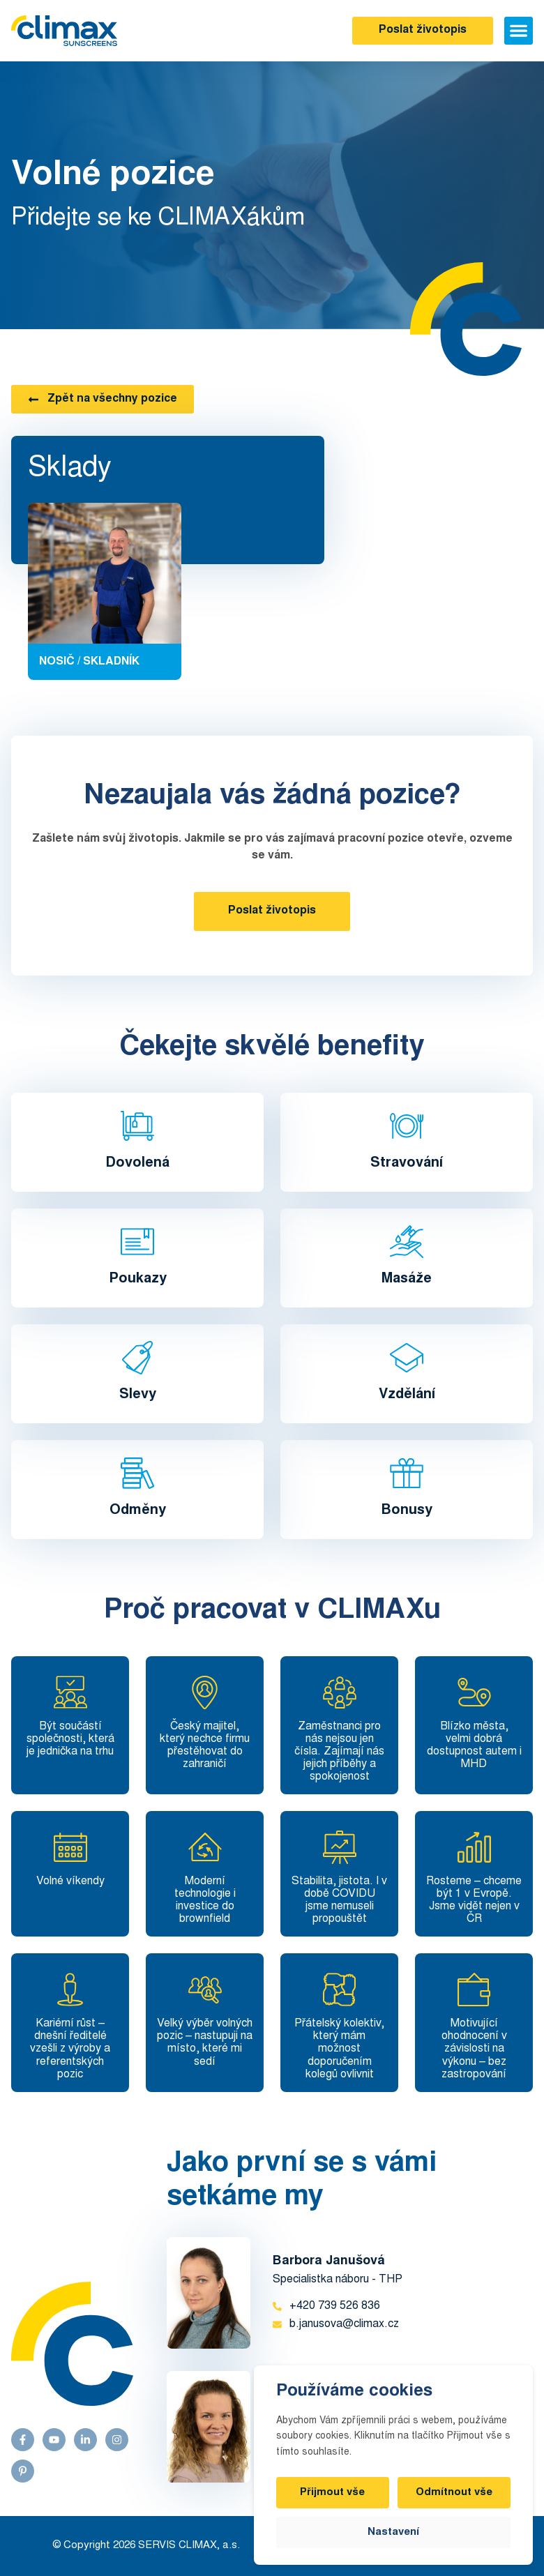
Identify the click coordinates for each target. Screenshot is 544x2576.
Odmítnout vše (454, 2492)
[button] (518, 31)
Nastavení (393, 2532)
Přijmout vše (333, 2492)
